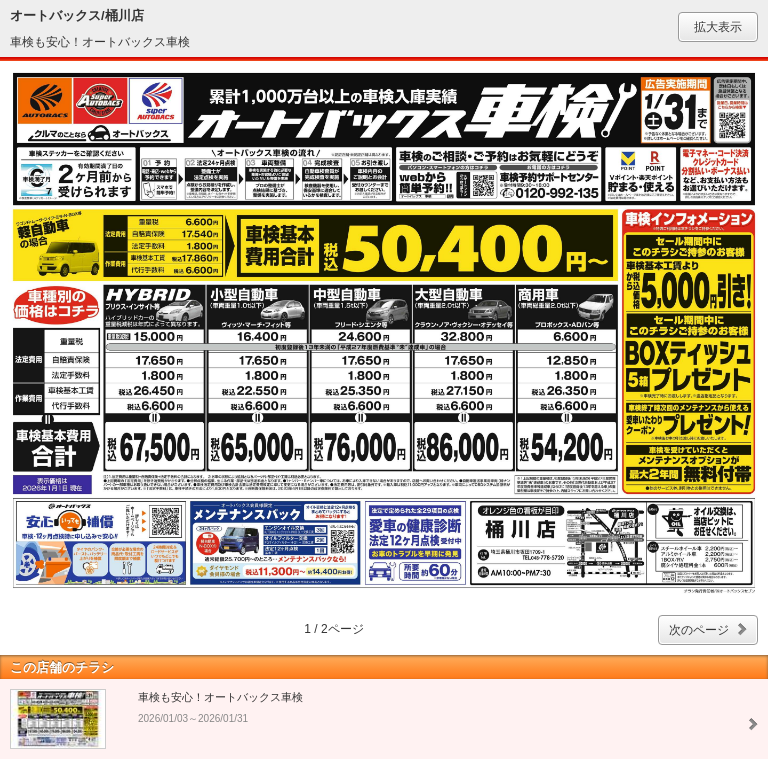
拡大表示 (718, 27)
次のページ (699, 630)
